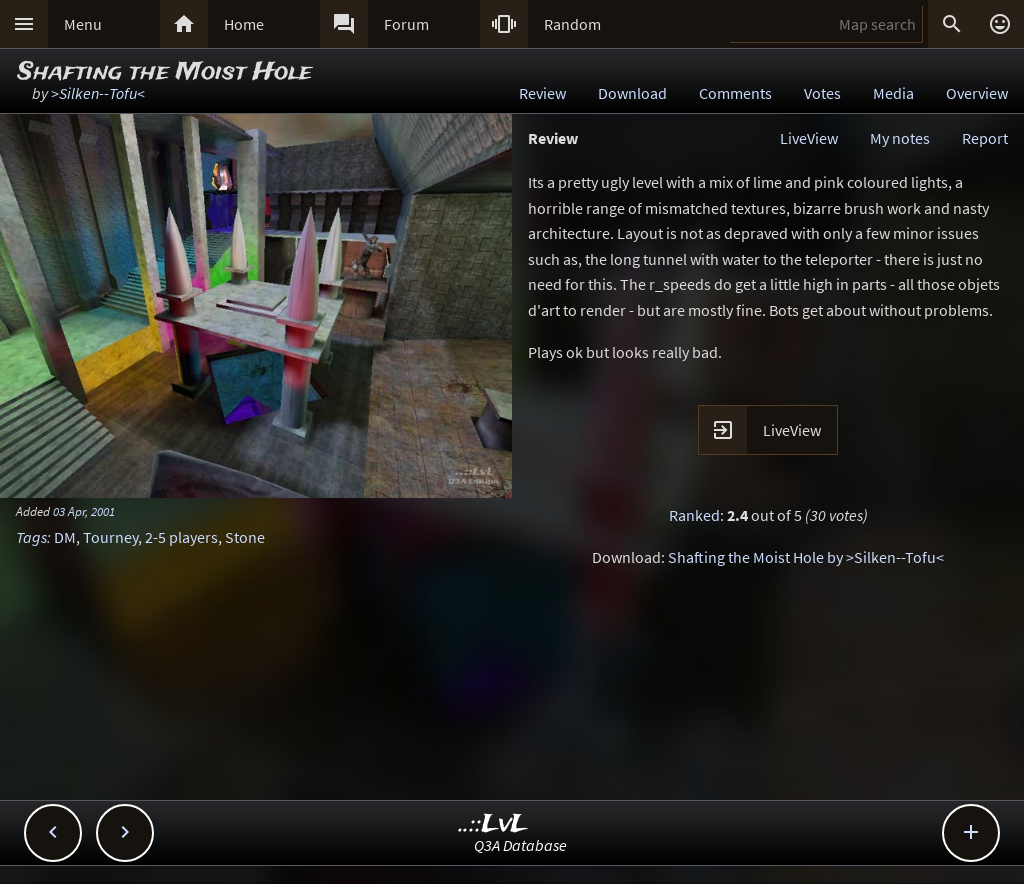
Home (244, 24)
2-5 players (181, 537)
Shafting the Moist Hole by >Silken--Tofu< (806, 557)
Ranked (694, 515)
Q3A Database (520, 845)
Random (572, 24)
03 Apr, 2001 (84, 511)
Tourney (110, 537)
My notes (900, 138)
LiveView (809, 138)
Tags (31, 537)
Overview (977, 93)
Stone (245, 537)
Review (542, 93)
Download (632, 93)
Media (893, 93)
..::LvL (493, 824)
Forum (406, 24)
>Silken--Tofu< (98, 93)
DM (65, 537)
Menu (83, 24)
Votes (822, 93)
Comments (735, 93)
